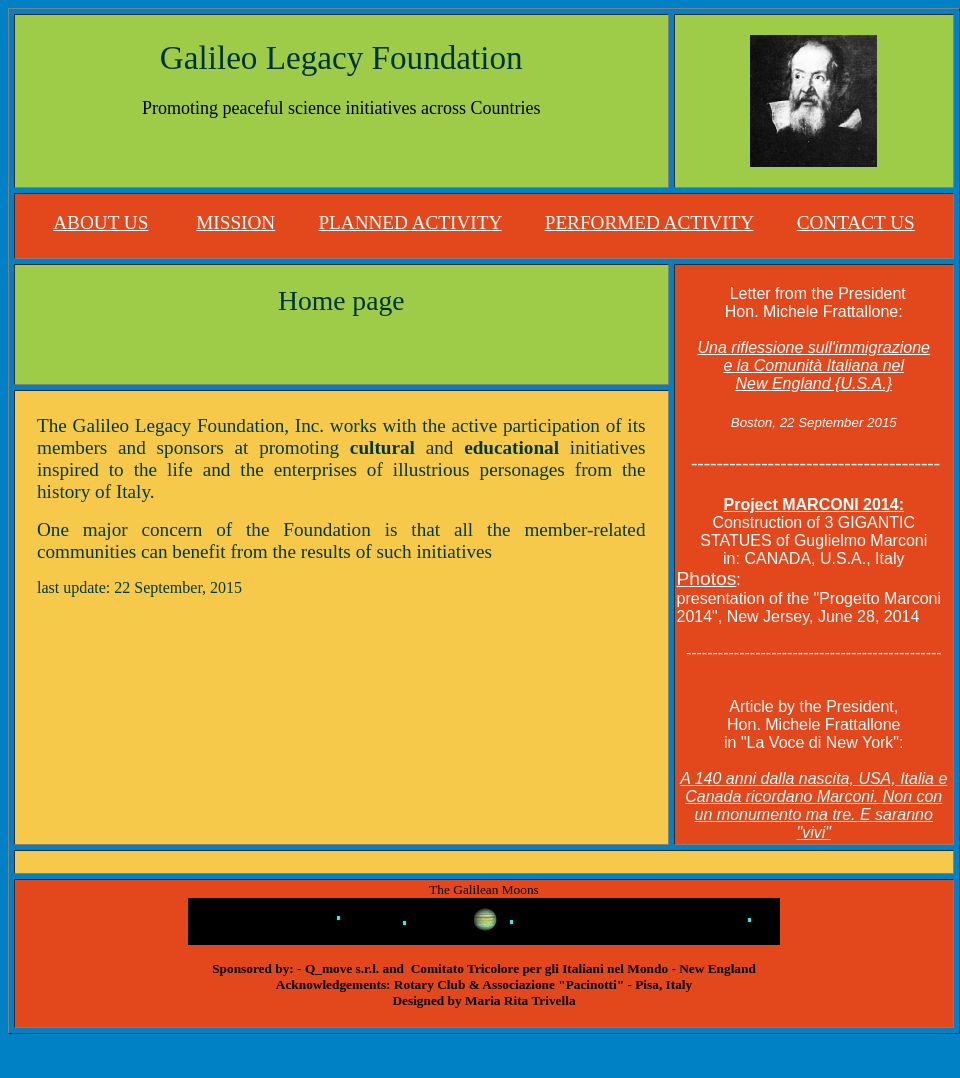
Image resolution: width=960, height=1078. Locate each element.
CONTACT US (856, 222)
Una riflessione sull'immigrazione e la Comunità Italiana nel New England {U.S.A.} (814, 365)
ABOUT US (100, 222)
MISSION (235, 222)
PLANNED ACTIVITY (409, 222)
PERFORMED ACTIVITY (649, 222)
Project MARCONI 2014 (811, 504)
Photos (707, 578)
